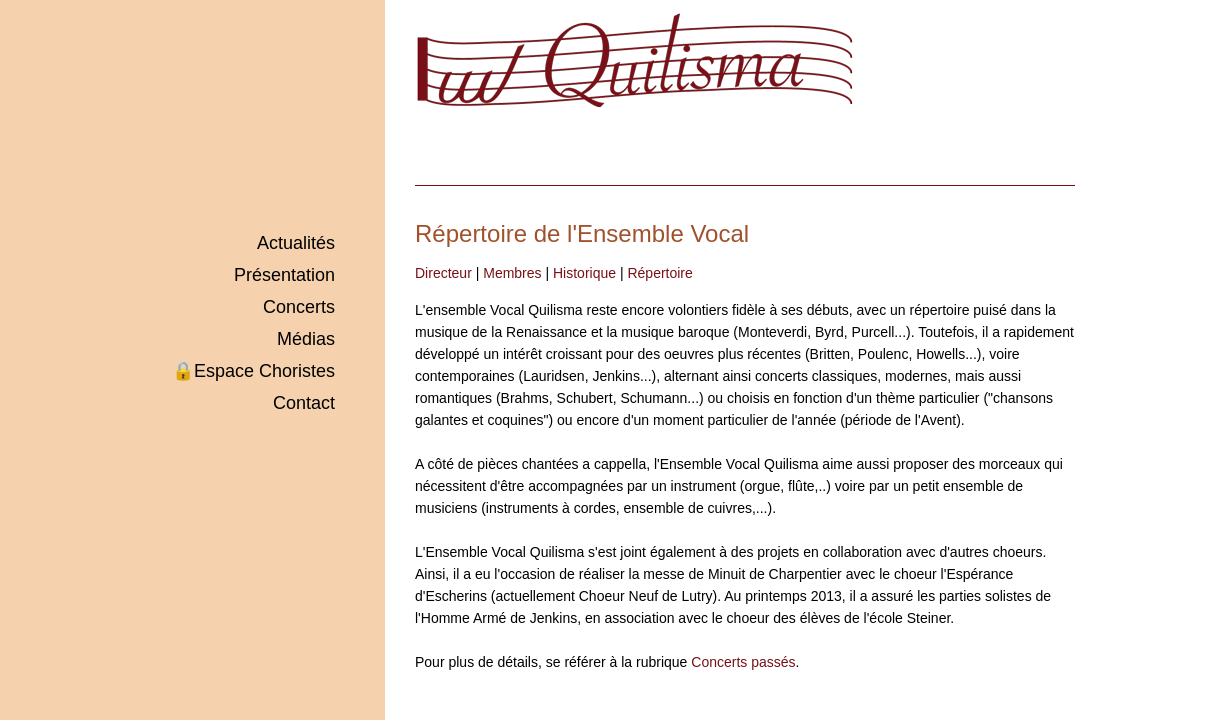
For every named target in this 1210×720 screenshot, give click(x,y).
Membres (512, 273)
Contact (304, 403)
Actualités (296, 243)
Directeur (443, 273)
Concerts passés (743, 662)
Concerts (299, 307)
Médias (306, 339)
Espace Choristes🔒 (253, 371)
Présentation (284, 275)
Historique (584, 273)
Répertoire (659, 273)
